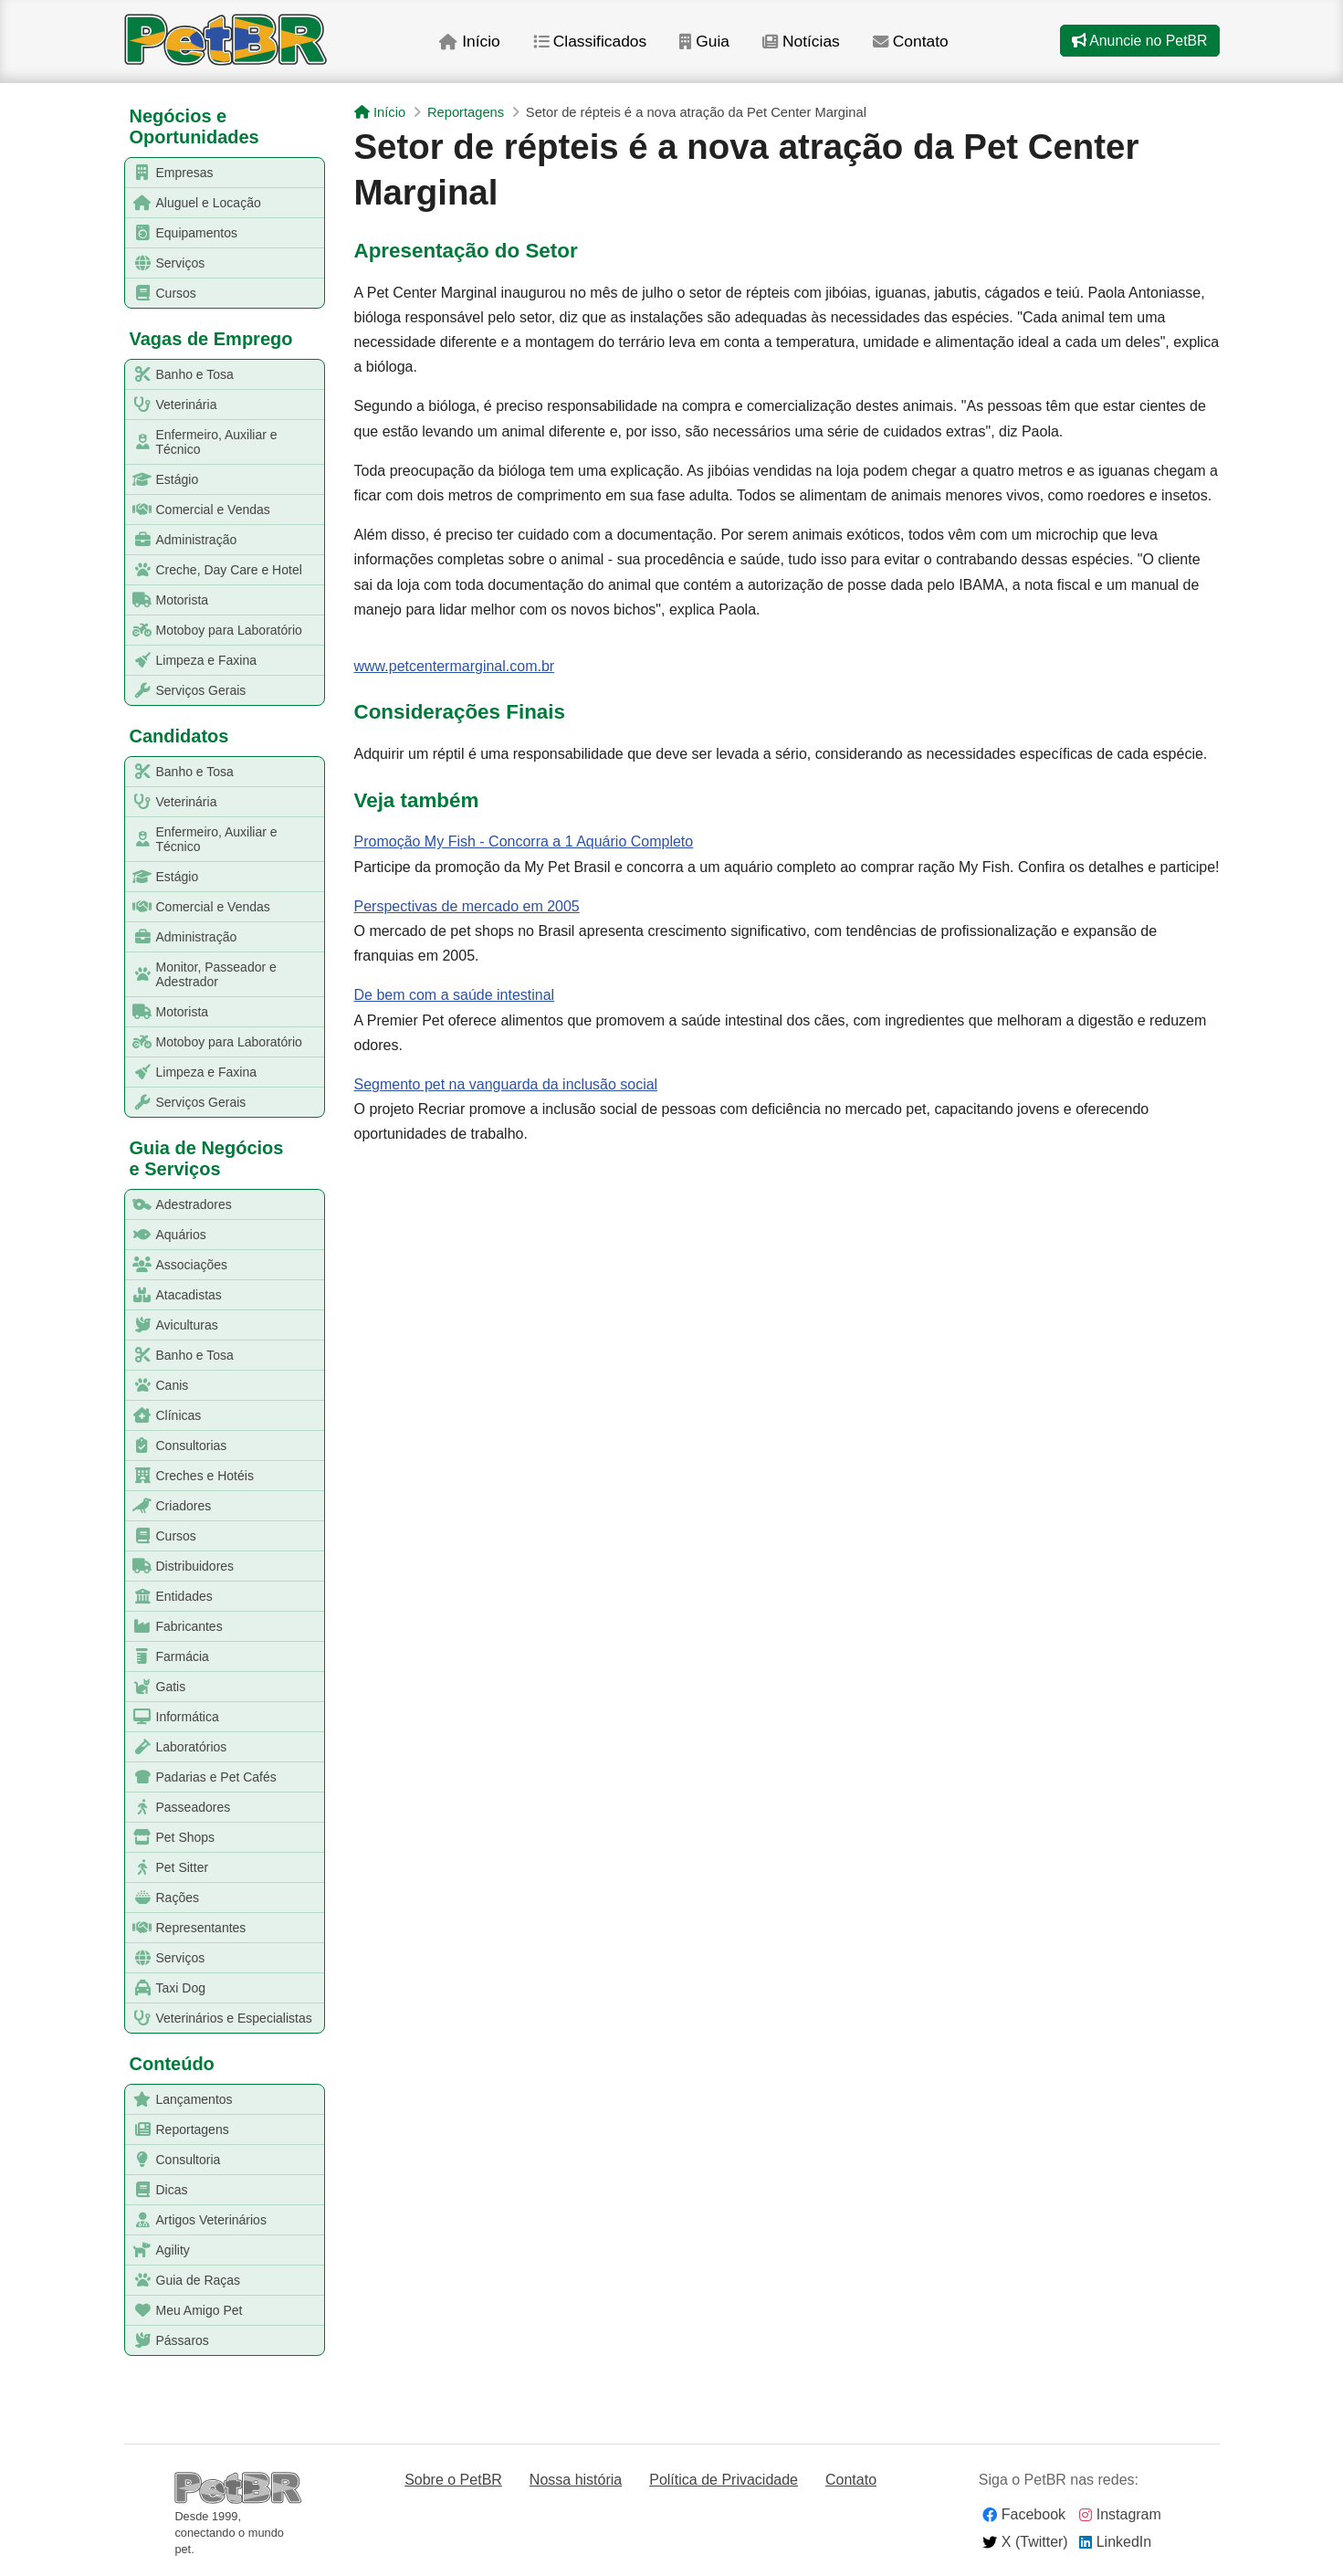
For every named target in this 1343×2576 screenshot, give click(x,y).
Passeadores (178, 1807)
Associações (177, 1265)
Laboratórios (176, 1747)
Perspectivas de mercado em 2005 (467, 906)
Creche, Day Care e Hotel (214, 570)
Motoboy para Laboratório (214, 630)
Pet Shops (170, 1837)
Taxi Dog (165, 1988)
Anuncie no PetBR (1138, 44)
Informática (172, 1717)
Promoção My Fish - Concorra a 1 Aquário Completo (524, 841)
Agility (158, 2250)
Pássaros (167, 2341)
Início (477, 45)
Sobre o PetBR (453, 2479)
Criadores (169, 1506)
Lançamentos (179, 2100)
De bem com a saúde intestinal (454, 995)
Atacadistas (174, 1295)
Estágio (162, 480)
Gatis (156, 1687)
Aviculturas (172, 1325)
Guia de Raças (183, 2280)
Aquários (166, 1235)
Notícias (811, 45)
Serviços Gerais (186, 691)
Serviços (165, 263)
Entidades (169, 1596)
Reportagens (177, 2130)
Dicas (157, 2190)
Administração (181, 540)
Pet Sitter (167, 1868)
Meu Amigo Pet (184, 2310)
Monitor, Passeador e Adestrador (201, 974)
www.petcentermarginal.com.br (454, 666)
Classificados (598, 45)
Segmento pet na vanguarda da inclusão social (506, 1084)
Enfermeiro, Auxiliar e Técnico (202, 442)
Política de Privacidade (723, 2479)
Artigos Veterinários (196, 2220)
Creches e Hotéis (190, 1476)
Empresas (170, 173)
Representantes (186, 1928)
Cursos (161, 293)
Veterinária (171, 405)
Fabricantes (174, 1627)
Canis (157, 1385)
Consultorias (176, 1446)
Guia (713, 45)
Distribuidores (180, 1566)
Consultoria (173, 2160)
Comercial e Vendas (198, 510)
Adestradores (179, 1205)
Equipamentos (182, 233)
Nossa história (576, 2479)
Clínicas (164, 1416)
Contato (922, 45)
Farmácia (167, 1657)
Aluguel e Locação (193, 203)
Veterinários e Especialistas (219, 2018)
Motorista (167, 600)
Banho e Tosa (180, 375)
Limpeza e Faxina (191, 660)
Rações (162, 1898)
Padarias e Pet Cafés (201, 1777)
